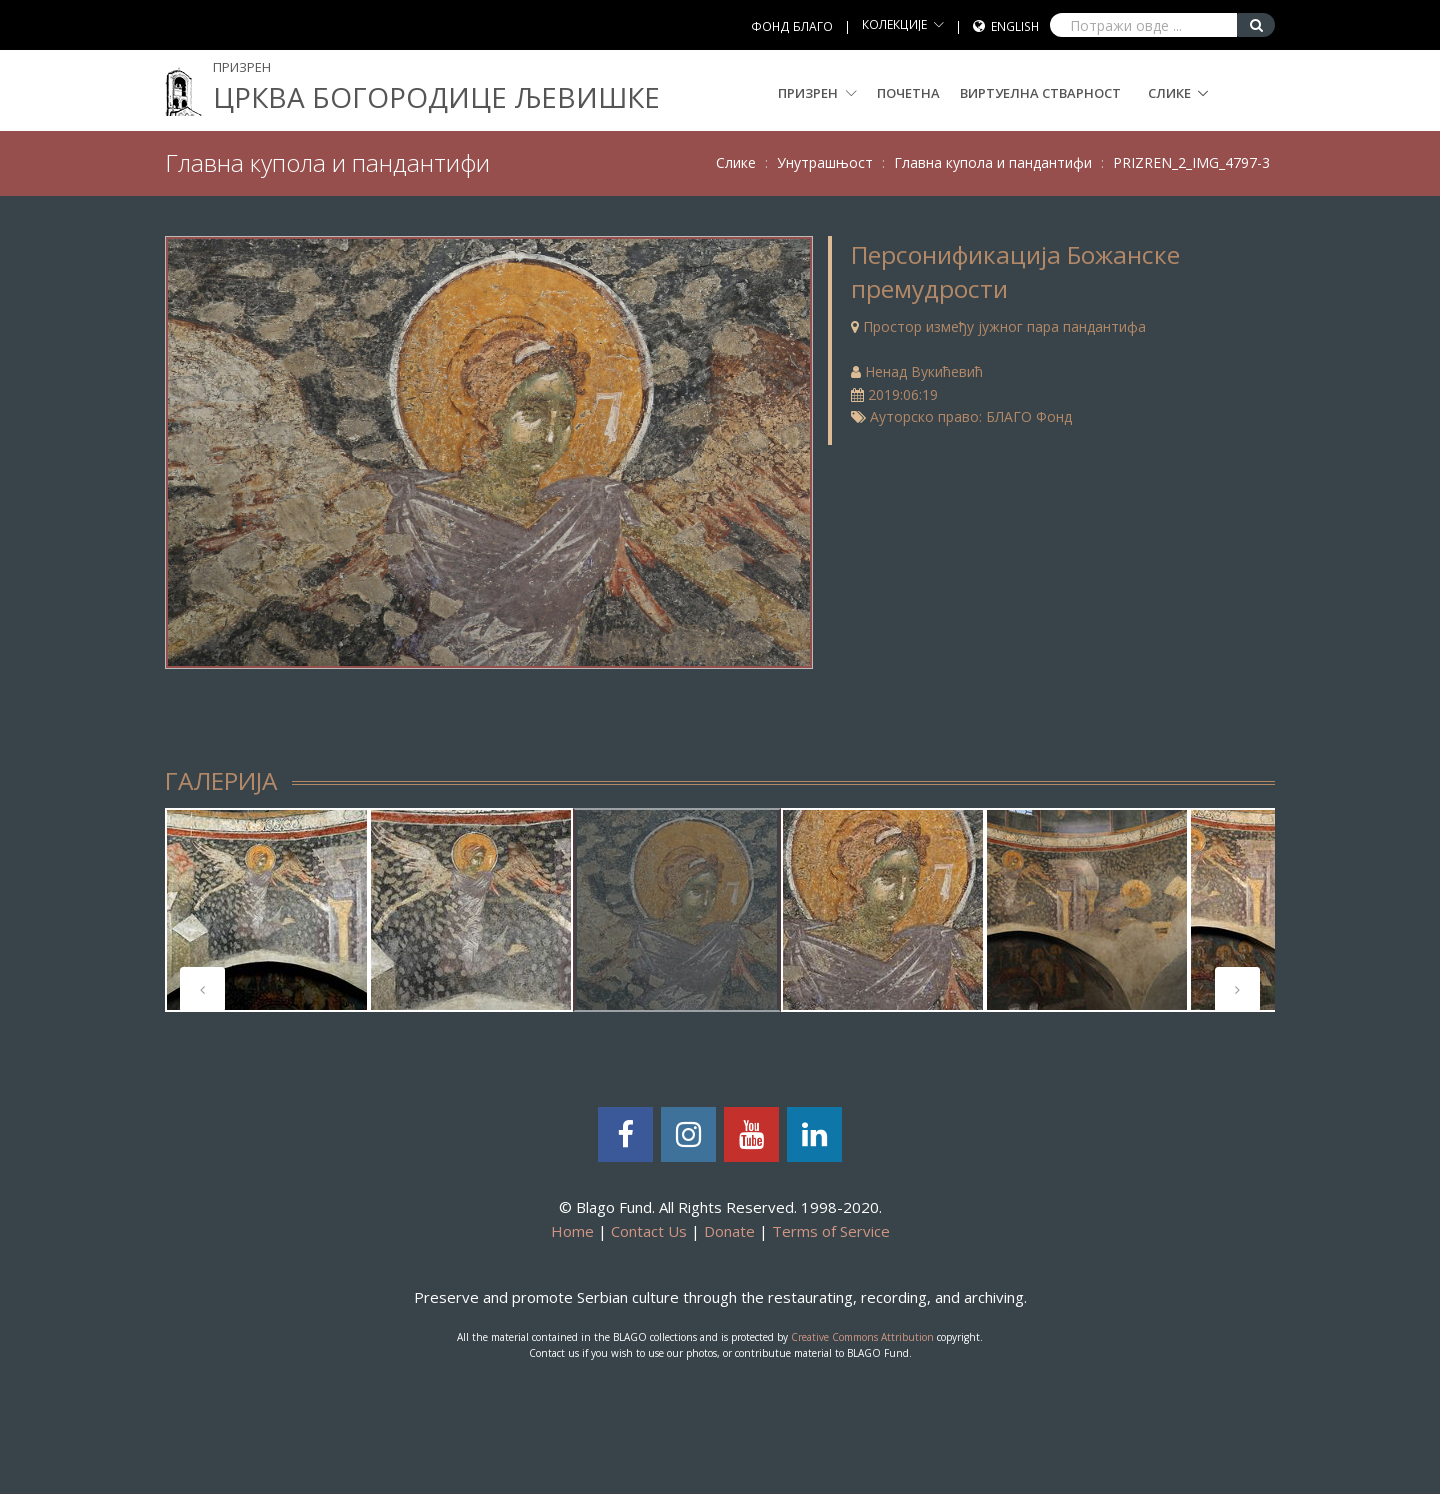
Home (572, 1231)
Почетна (908, 93)
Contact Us (649, 1231)
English (1015, 26)
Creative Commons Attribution (862, 1337)
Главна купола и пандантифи (993, 162)
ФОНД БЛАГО (792, 26)
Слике (1169, 93)
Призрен (817, 93)
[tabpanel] (267, 910)
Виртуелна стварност (1040, 93)
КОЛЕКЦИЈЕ (894, 24)
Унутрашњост (825, 162)
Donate (729, 1231)
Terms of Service (831, 1231)
